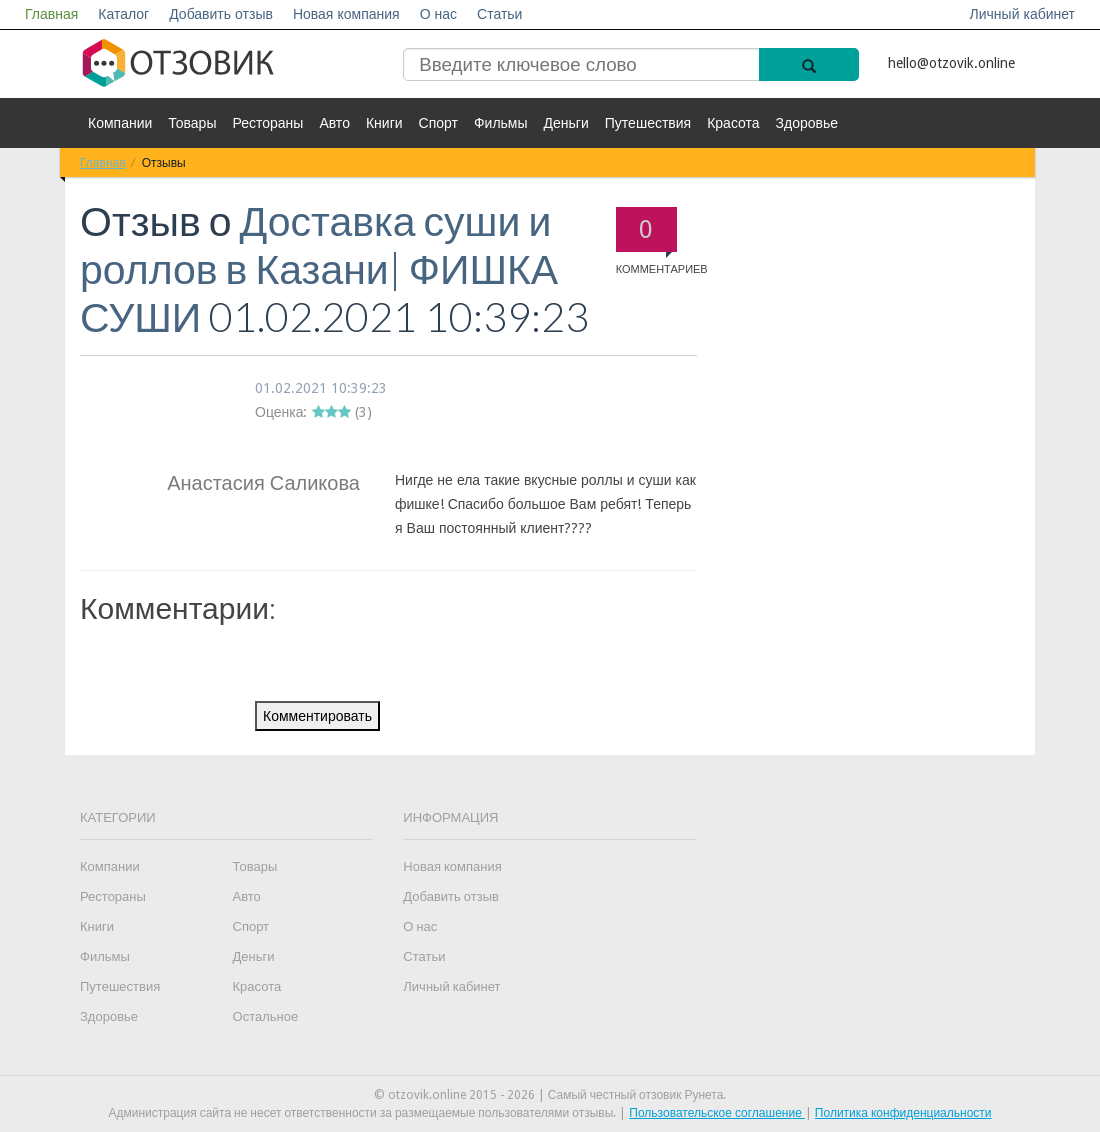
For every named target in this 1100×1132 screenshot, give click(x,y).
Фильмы (501, 123)
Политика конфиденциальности (903, 1113)
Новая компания (346, 14)
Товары (192, 123)
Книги (384, 123)
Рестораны (267, 123)
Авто (334, 123)
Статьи (499, 14)
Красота (733, 123)
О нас (438, 14)
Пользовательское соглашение (717, 1113)
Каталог (123, 14)
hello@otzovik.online (951, 63)
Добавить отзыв (221, 14)
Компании (120, 123)
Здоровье (807, 123)
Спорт (438, 123)
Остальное (266, 1016)
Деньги (566, 123)
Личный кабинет (1022, 14)
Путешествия (648, 123)
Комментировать (317, 716)
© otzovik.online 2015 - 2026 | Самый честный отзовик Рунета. (550, 1095)
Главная (51, 14)
